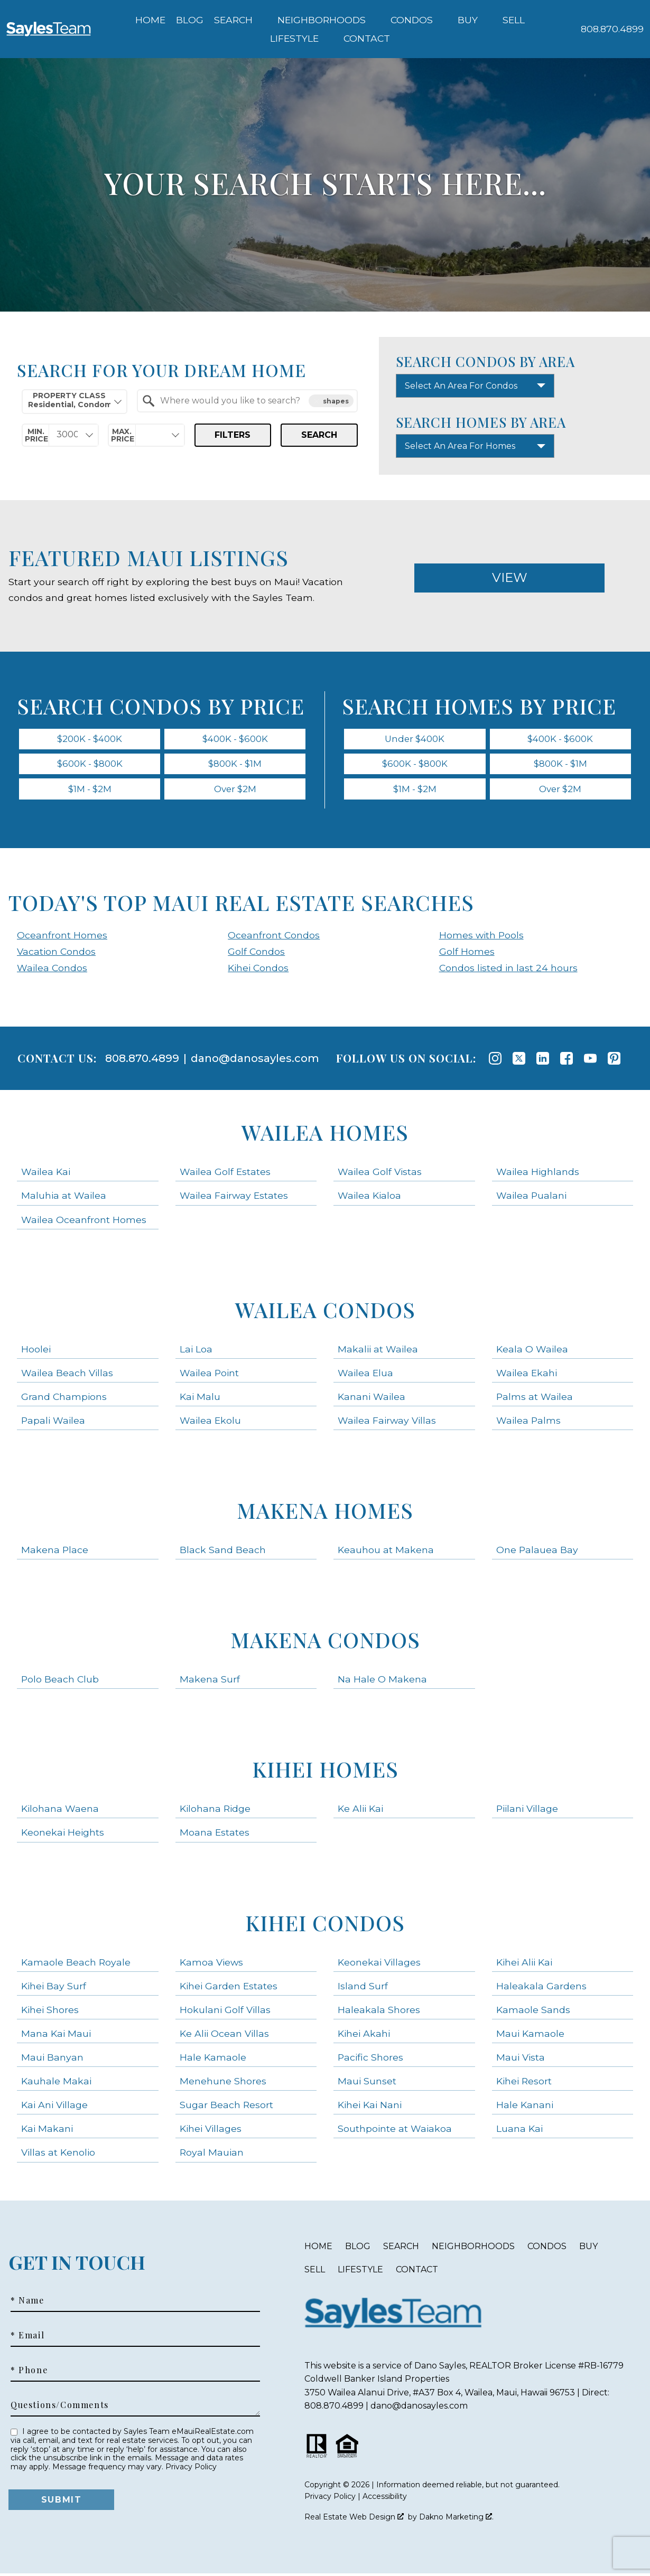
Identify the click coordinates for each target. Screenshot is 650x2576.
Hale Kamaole (213, 2059)
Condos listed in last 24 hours (508, 969)
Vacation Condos (56, 953)
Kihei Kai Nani (370, 2107)
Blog (189, 20)
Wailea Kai (45, 1174)
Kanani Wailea (371, 1398)
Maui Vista (520, 2059)
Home (150, 20)
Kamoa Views (211, 1964)
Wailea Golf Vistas (380, 1174)
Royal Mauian (212, 2154)
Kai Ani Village (54, 2107)
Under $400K (415, 739)
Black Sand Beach (223, 1552)
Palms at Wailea (534, 1398)
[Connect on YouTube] (590, 1061)
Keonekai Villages (379, 1964)
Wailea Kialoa (369, 1198)
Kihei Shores (50, 2011)
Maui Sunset (367, 2083)
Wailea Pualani (531, 1198)
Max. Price (122, 435)
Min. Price (36, 435)
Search (319, 435)
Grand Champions (64, 1398)
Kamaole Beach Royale (76, 1964)
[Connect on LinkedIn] (542, 1061)
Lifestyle (360, 2272)
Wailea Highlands (537, 1174)
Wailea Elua (365, 1374)
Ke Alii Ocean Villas (224, 2035)
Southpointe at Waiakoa (395, 2131)
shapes (331, 401)
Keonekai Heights (62, 1834)
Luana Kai (519, 2131)
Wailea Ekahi (526, 1374)
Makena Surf (210, 1681)
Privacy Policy (191, 2469)
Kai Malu (200, 1398)
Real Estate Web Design (354, 2519)
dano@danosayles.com (255, 1061)
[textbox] (253, 400)
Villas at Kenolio (58, 2154)
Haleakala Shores (379, 2011)
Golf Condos (256, 953)
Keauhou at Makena (386, 1552)
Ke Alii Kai (360, 1811)
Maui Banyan (52, 2059)
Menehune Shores (223, 2083)
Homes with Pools (481, 937)
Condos (547, 2248)
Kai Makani (47, 2131)
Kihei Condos (258, 969)
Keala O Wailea (532, 1351)
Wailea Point (209, 1374)
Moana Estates (214, 1834)
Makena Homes (325, 1513)
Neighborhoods (473, 2248)
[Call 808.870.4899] (612, 29)
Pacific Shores (370, 2059)
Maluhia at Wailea (63, 1198)
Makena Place (54, 1552)
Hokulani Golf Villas (225, 2011)
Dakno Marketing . (456, 2519)
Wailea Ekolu (210, 1422)
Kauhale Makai (56, 2083)
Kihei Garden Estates (228, 1988)
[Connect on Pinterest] (614, 1061)
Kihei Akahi (364, 2035)
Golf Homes (467, 953)
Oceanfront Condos (274, 937)
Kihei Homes (325, 1771)
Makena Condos (325, 1642)
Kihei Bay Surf (53, 1988)
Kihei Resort (524, 2083)
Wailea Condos (52, 969)
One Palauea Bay (537, 1552)
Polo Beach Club (60, 1681)
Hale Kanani (524, 2107)
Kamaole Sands (533, 2011)
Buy (588, 2248)
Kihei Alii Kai (524, 1964)
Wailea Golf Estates (225, 1174)
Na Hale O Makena (382, 1681)
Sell (314, 2272)
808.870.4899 (142, 1061)
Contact (417, 2272)
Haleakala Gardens (541, 1988)
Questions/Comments (60, 2407)
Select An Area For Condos (461, 386)
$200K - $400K (89, 739)
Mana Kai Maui (56, 2035)
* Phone (29, 2372)
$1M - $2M (90, 790)
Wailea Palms (528, 1422)
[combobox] (74, 401)
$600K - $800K (89, 764)
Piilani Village (527, 1811)
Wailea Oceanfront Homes (83, 1221)
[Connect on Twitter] (519, 1061)
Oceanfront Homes (62, 937)
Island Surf (363, 1988)
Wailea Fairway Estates (234, 1198)
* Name (27, 2303)
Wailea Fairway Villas (387, 1422)
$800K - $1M (235, 764)
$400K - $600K (235, 739)
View (509, 577)
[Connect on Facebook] (566, 1061)
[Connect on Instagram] (495, 1061)
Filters (232, 435)
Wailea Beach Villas (67, 1374)
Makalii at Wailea (378, 1351)
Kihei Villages (211, 2131)
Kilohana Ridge (215, 1811)
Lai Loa (196, 1351)
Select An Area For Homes (460, 446)
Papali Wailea (53, 1422)
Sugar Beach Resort (226, 2107)
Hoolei (36, 1351)
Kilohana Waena (60, 1811)
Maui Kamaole (530, 2035)
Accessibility (385, 2499)
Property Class (69, 400)
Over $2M (235, 790)
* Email (27, 2338)
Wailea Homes (325, 1135)
